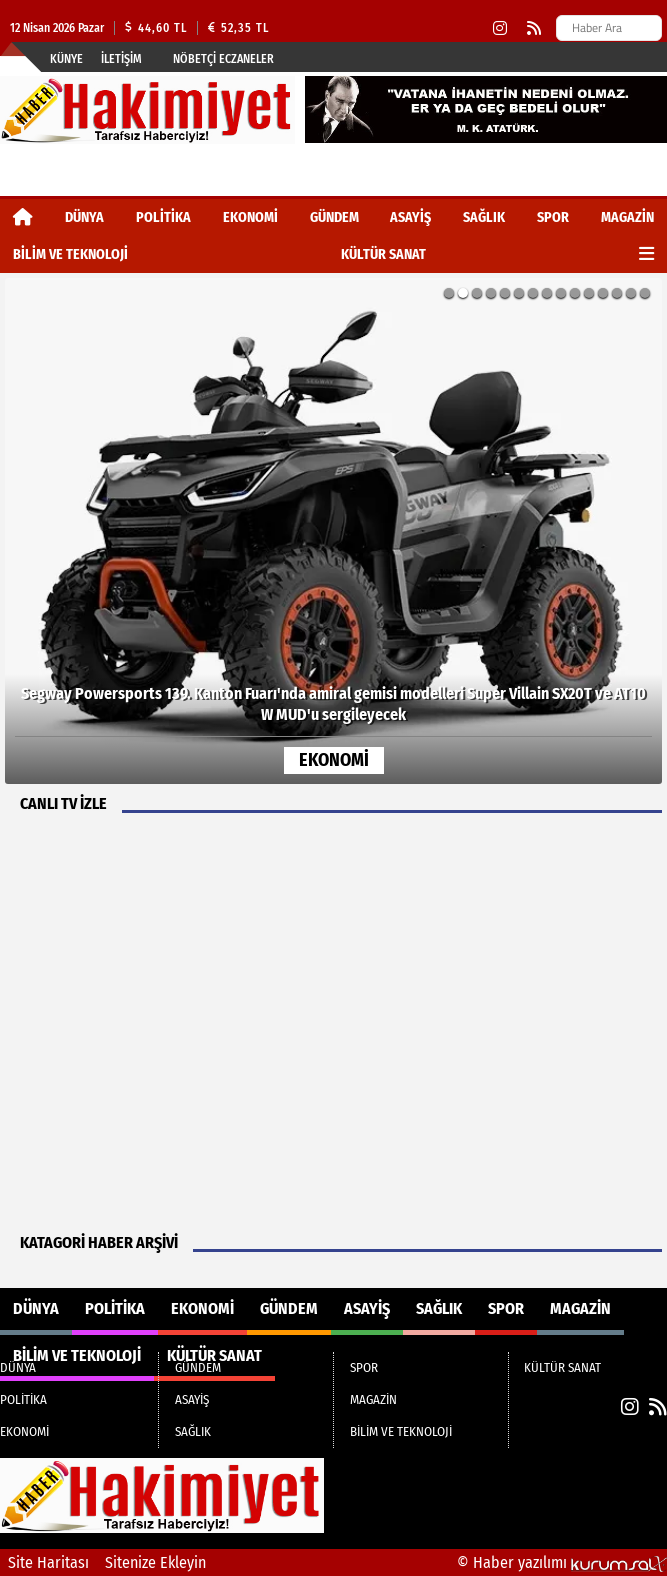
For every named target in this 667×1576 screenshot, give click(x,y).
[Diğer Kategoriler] (646, 254)
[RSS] (534, 28)
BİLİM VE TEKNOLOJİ (70, 254)
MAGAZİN (627, 217)
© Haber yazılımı (562, 1562)
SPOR (553, 217)
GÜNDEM (334, 217)
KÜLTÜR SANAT (383, 254)
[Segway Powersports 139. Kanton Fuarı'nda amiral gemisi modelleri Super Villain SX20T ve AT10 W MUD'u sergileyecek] (333, 531)
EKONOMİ (250, 217)
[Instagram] (500, 28)
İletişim (121, 59)
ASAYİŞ (410, 217)
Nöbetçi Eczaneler (223, 59)
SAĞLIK (484, 217)
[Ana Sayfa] (23, 217)
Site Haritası (48, 1562)
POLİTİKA (163, 217)
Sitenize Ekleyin (155, 1562)
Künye (66, 59)
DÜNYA (84, 217)
